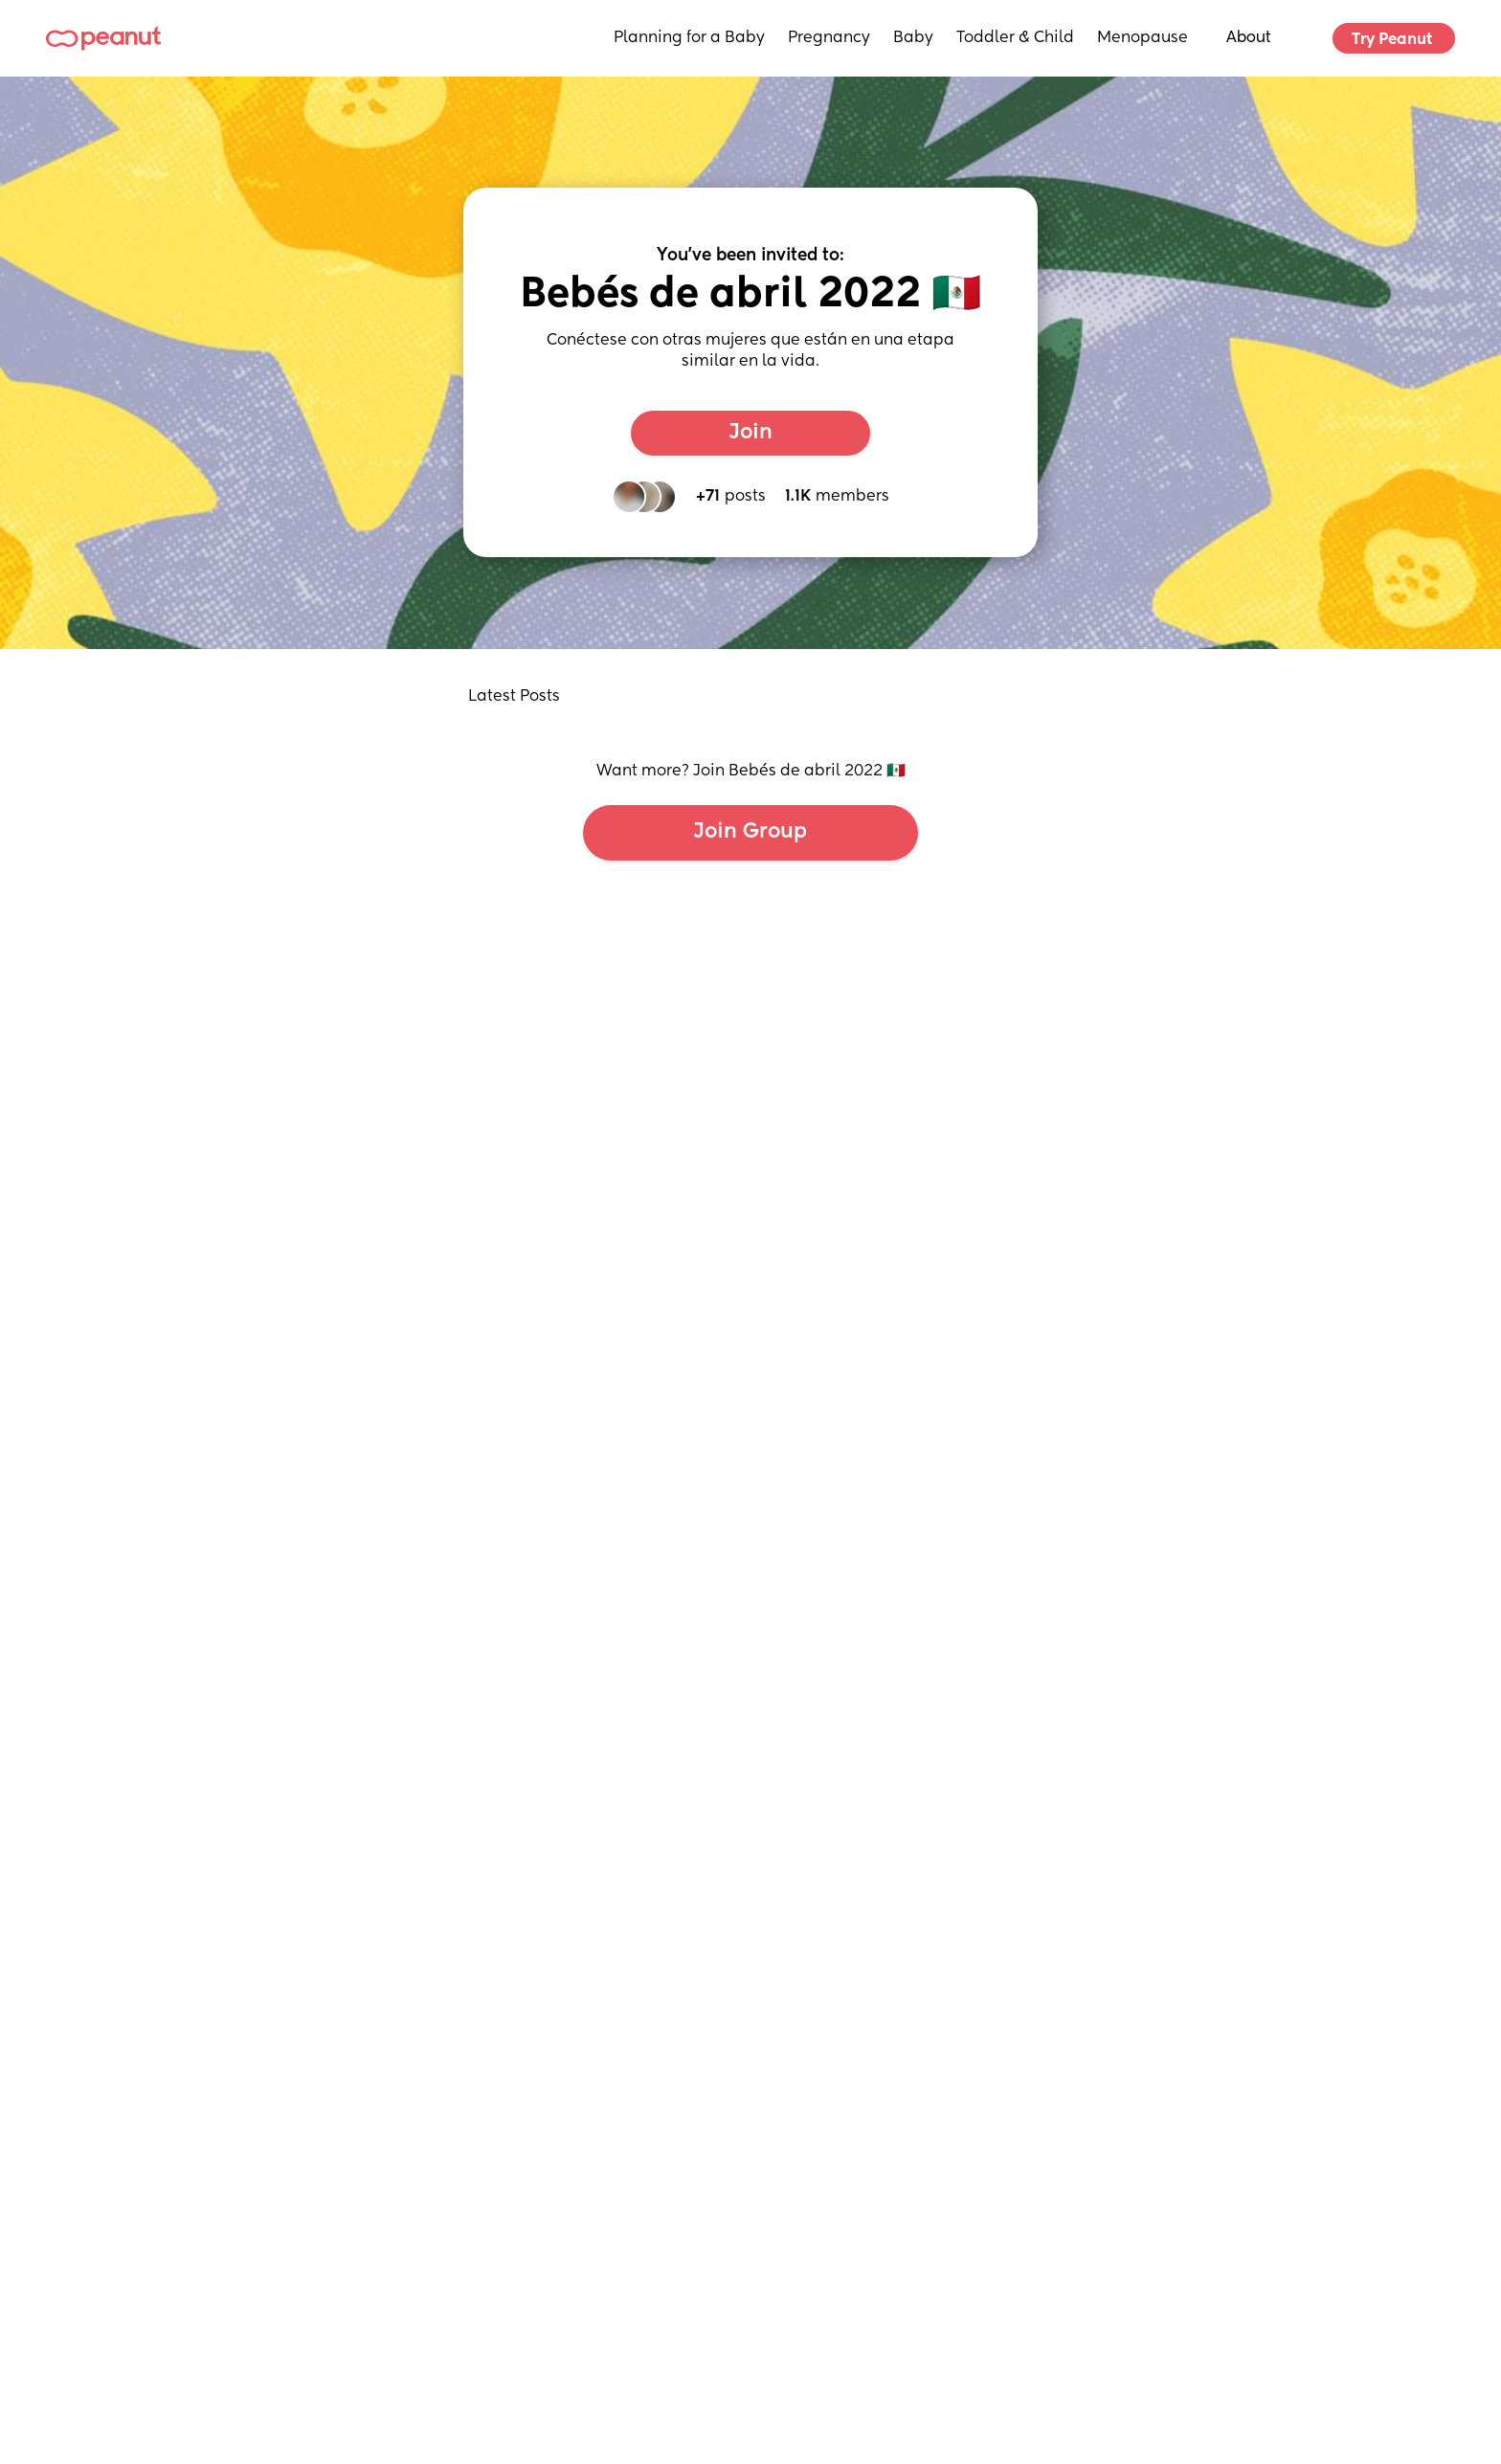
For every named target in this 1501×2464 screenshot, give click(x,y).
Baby (913, 38)
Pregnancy (829, 38)
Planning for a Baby (689, 38)
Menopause (1142, 38)
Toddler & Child (1015, 38)
